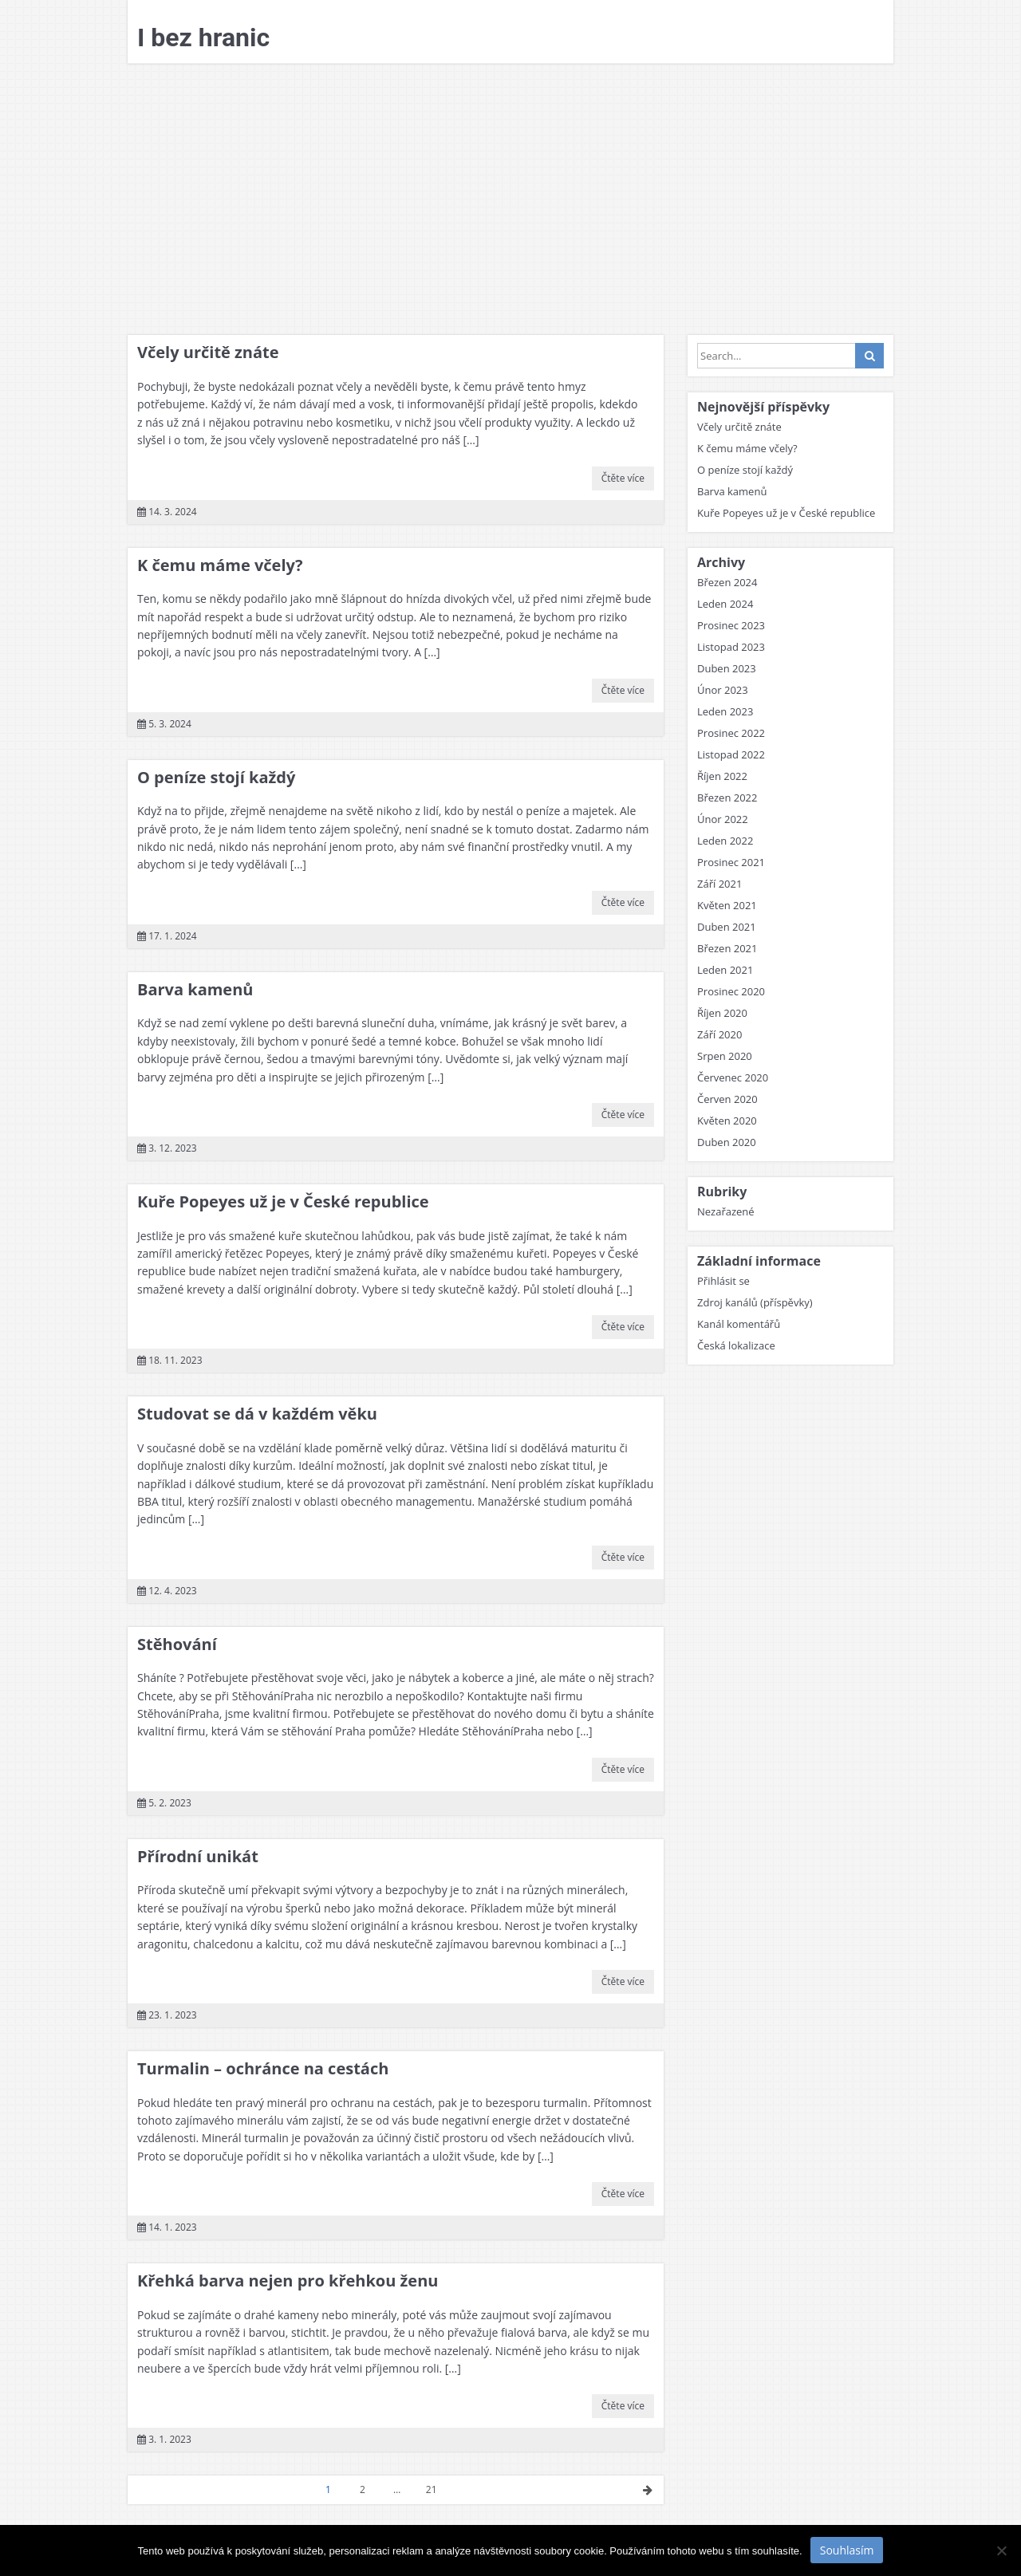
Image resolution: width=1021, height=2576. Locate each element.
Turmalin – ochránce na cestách (262, 2068)
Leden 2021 (725, 970)
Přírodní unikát (197, 1856)
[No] (1001, 2550)
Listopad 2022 (731, 754)
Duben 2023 (726, 668)
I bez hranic (203, 37)
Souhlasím (847, 2550)
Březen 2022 (727, 797)
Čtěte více (623, 478)
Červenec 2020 (732, 1077)
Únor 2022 (722, 819)
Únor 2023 (722, 690)
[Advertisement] (510, 199)
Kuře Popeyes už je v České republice (283, 1201)
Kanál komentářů (738, 1324)
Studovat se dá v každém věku (257, 1413)
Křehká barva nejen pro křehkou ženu (287, 2280)
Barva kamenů (195, 989)
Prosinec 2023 (731, 625)
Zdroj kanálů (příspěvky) (755, 1302)
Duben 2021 (726, 927)
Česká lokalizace (736, 1345)
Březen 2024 (727, 582)
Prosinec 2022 (731, 733)
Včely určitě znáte (208, 352)
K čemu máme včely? (219, 565)
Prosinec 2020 (731, 991)
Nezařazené (726, 1211)
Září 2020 (719, 1034)
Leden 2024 (725, 604)
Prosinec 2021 (731, 862)
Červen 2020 (727, 1099)
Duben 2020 (726, 1142)
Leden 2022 (725, 840)
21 (431, 2489)
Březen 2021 (727, 948)
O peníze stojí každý (216, 777)
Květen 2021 (727, 905)
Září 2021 (719, 883)
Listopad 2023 (731, 647)
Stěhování (177, 1644)
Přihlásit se (723, 1281)
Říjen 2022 (722, 776)
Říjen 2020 (722, 1013)
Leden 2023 (725, 711)
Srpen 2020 (724, 1056)
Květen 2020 (727, 1120)
